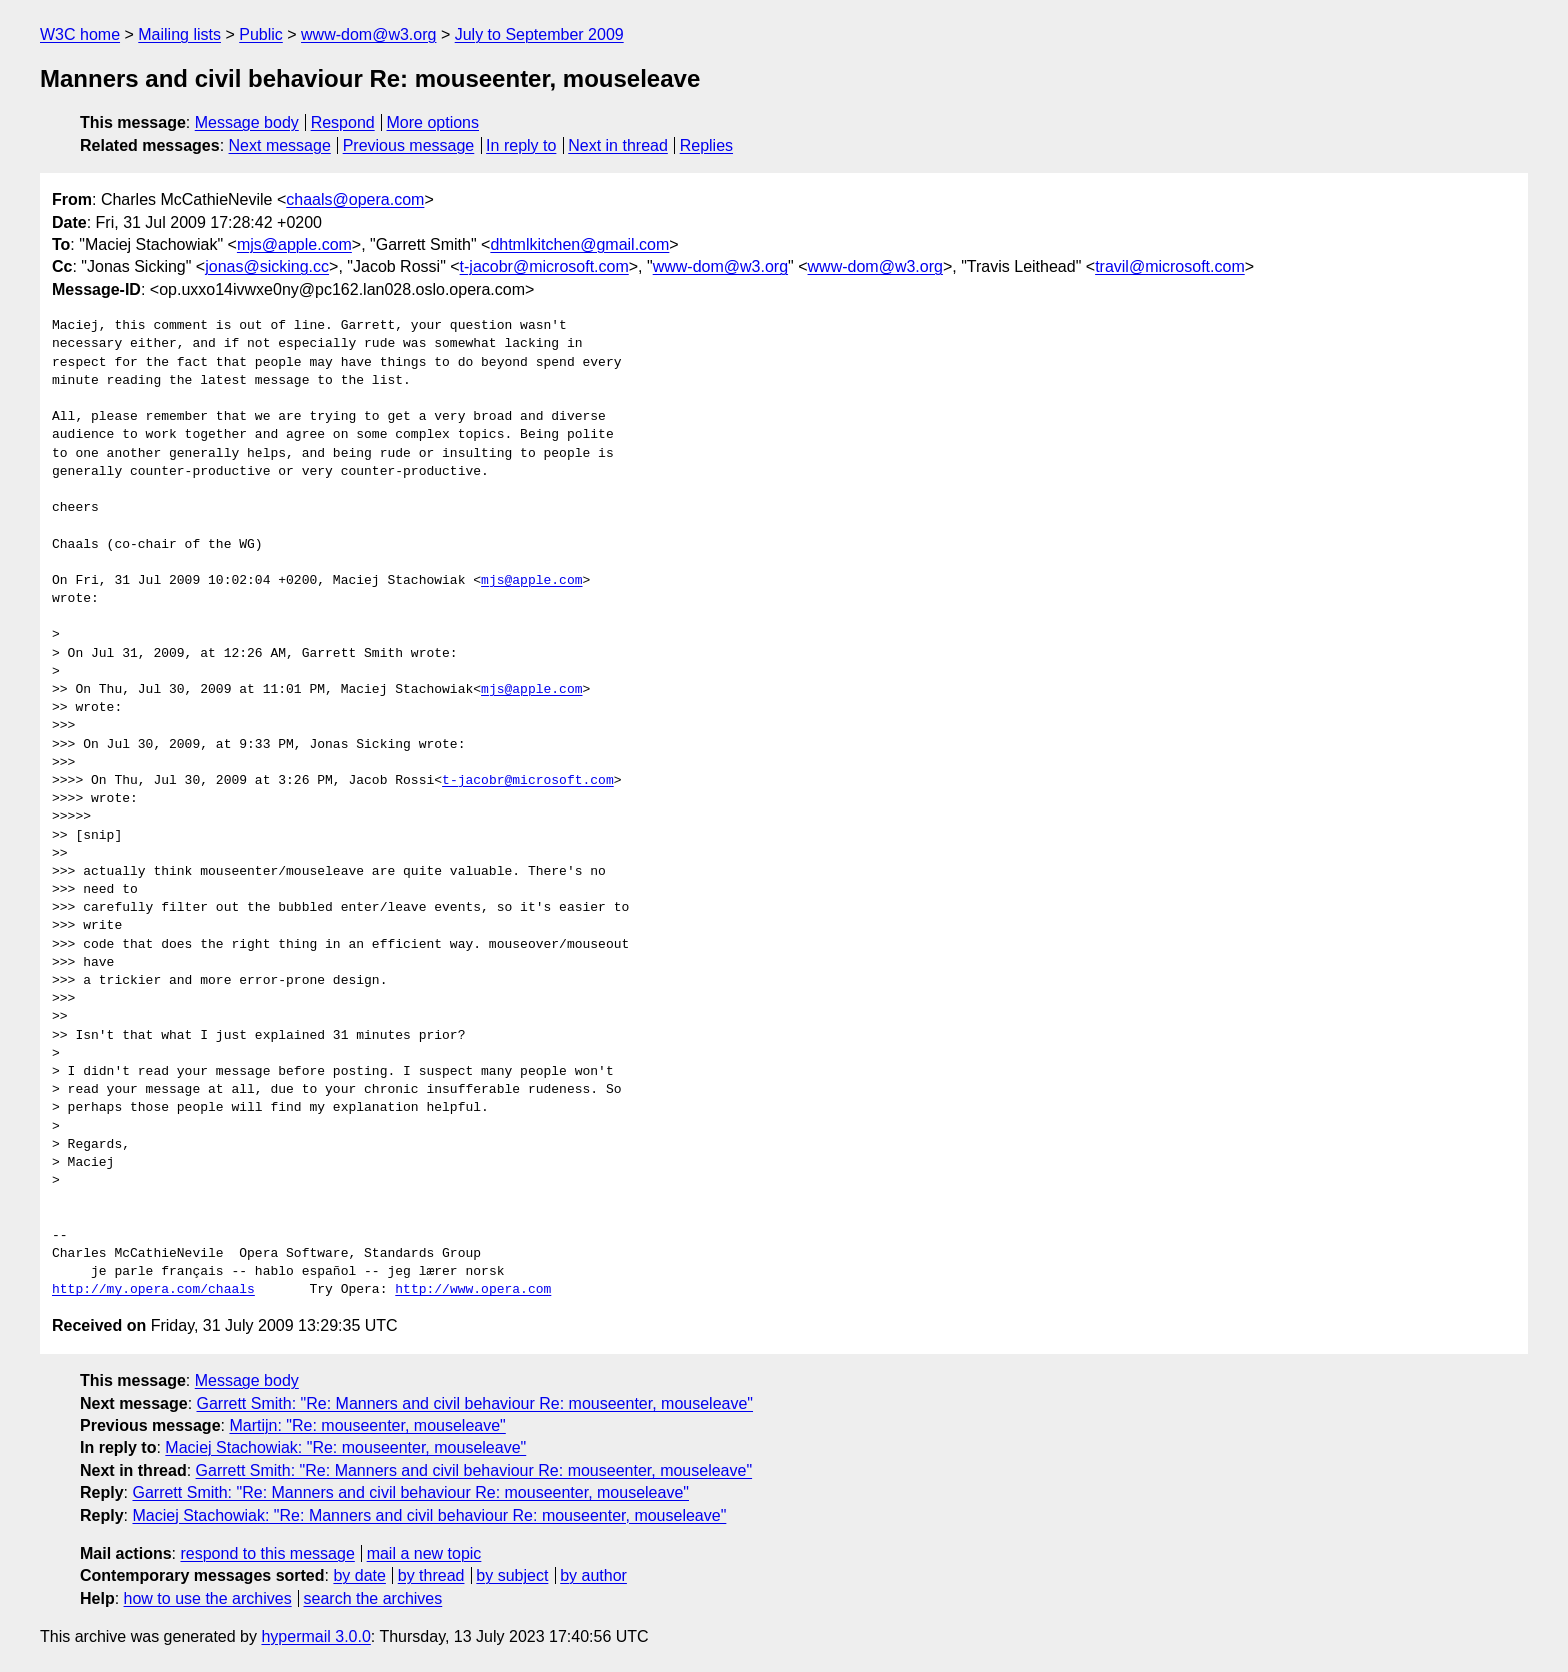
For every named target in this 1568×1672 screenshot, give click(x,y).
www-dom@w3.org (368, 34)
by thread (431, 1575)
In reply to (521, 145)
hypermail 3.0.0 (315, 1636)
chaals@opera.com (355, 199)
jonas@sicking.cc (267, 266)
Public (261, 34)
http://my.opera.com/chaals (153, 1290)
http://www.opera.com (473, 1290)
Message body (247, 122)
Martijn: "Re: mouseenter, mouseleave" (367, 1425)
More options (433, 122)
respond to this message (267, 1553)
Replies (706, 145)
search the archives (373, 1598)
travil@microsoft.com (1170, 266)
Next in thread (618, 145)
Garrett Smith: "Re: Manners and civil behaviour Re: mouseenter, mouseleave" (475, 1403)
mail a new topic (424, 1553)
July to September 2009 (539, 34)
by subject (512, 1575)
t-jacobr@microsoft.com (544, 266)
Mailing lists (179, 34)
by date (359, 1575)
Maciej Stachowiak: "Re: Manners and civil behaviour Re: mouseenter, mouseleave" (429, 1515)
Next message (280, 145)
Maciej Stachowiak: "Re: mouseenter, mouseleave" (345, 1447)
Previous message (409, 145)
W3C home (80, 34)
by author (593, 1575)
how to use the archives (208, 1598)
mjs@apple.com (294, 244)
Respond (343, 122)
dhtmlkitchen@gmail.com (579, 244)
